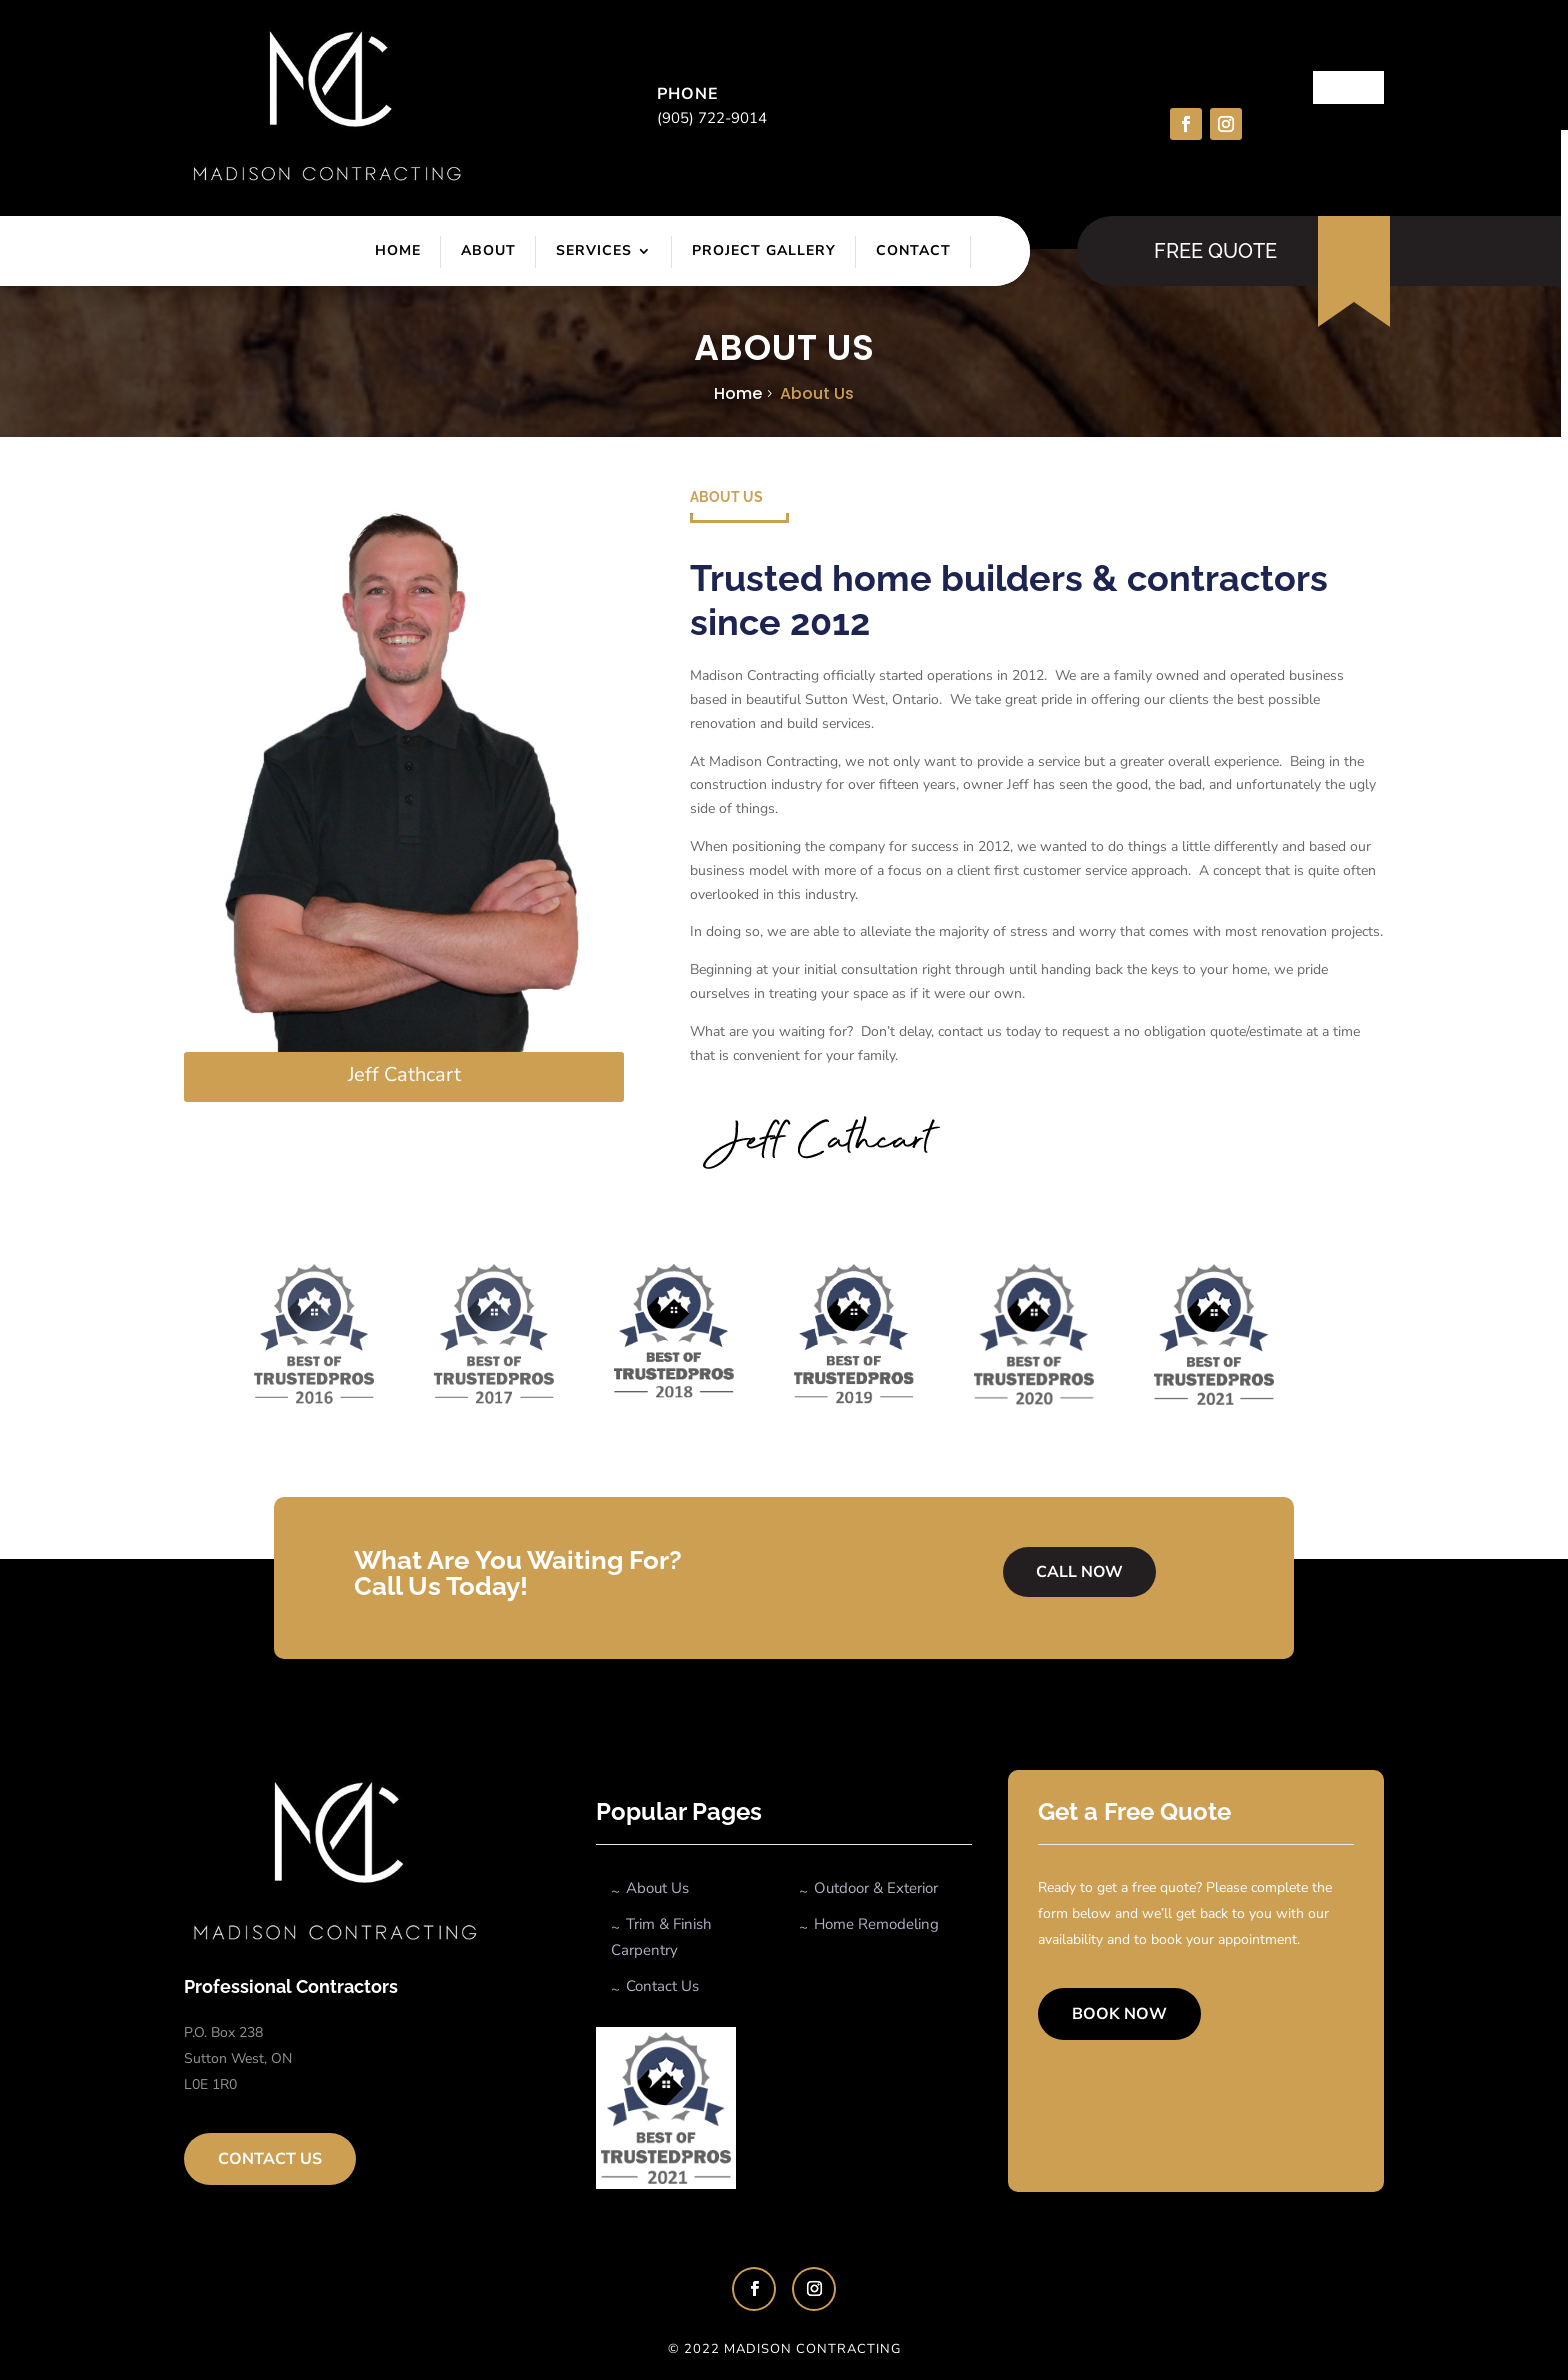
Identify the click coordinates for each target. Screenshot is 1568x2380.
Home (398, 250)
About (488, 250)
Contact (913, 250)
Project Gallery (764, 250)
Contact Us (270, 2159)
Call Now (1079, 1573)
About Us (657, 1888)
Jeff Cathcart (404, 1074)
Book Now (1119, 2014)
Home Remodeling (876, 1924)
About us (817, 393)
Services (594, 250)
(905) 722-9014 (712, 118)
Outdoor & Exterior (876, 1888)
